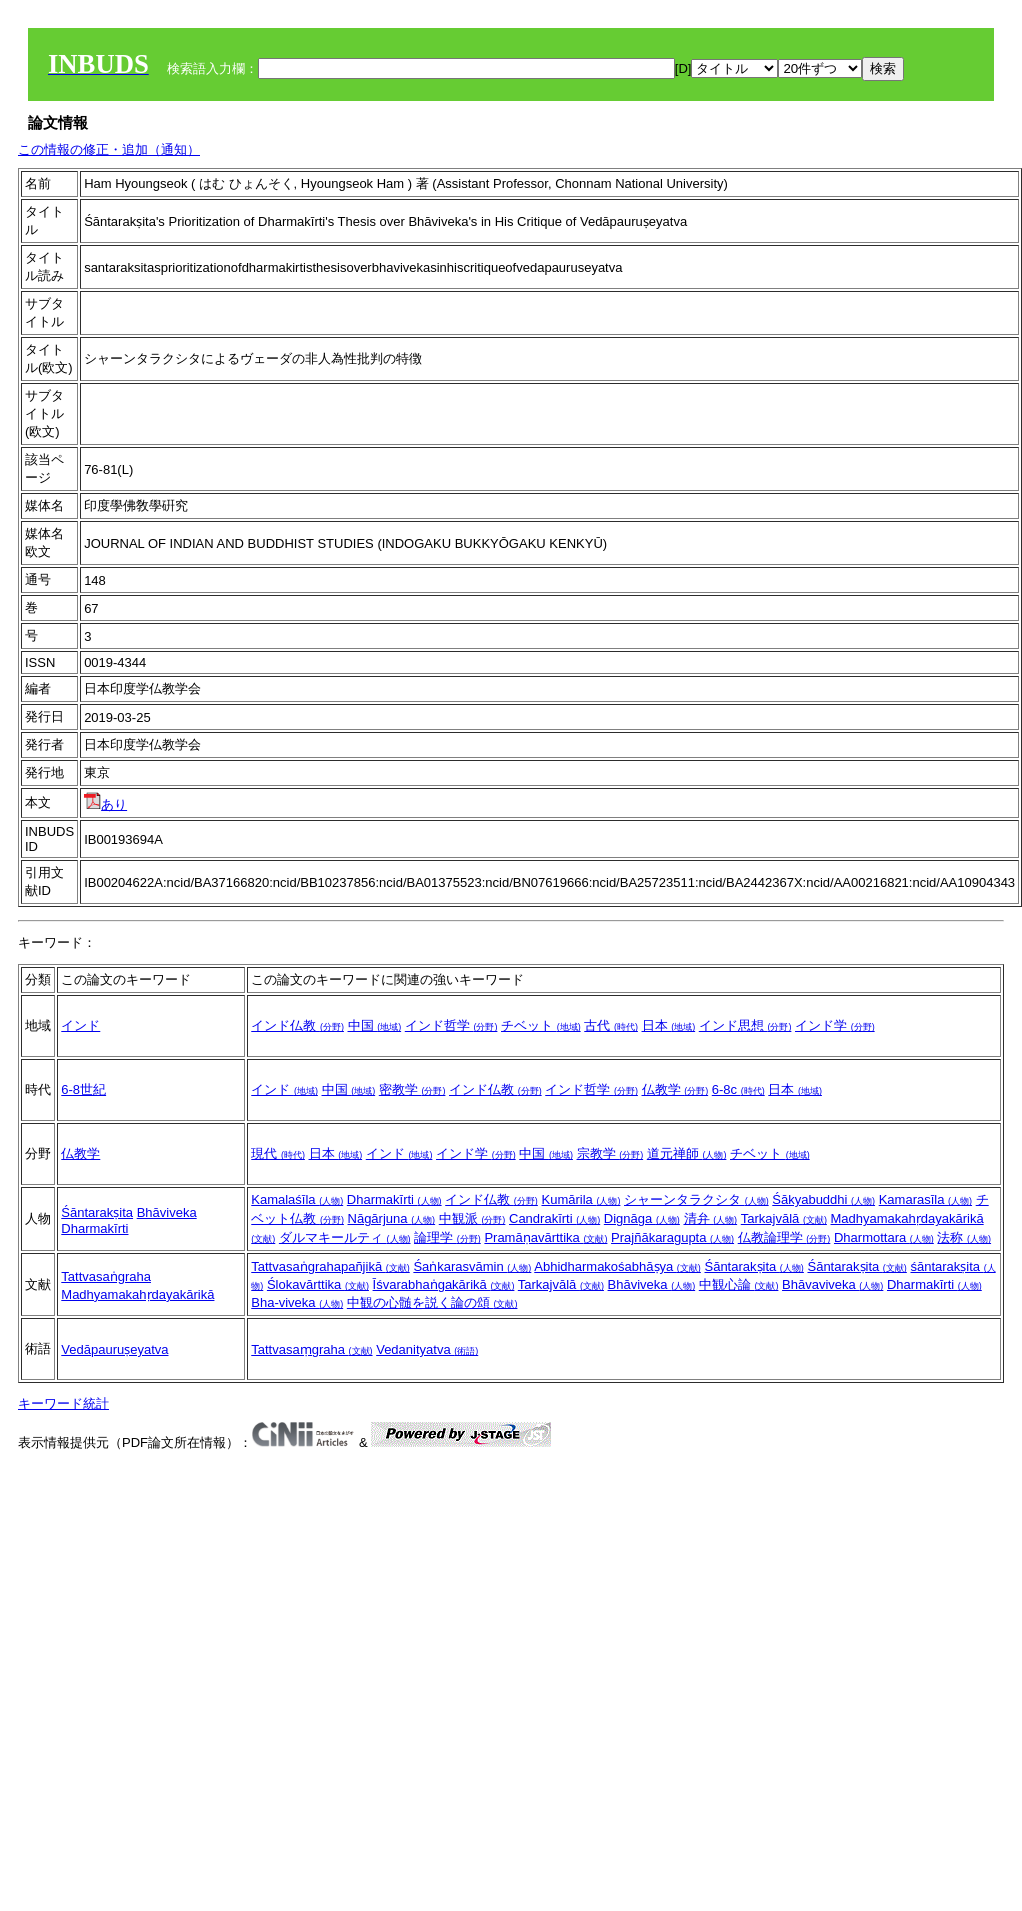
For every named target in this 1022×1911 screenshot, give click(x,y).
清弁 (711, 1218)
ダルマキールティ (345, 1237)
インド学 (835, 1025)
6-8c (738, 1089)
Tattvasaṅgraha (106, 1276)
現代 (278, 1153)
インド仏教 (297, 1025)
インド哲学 (451, 1025)
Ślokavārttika (318, 1284)
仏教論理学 (784, 1237)
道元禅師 (687, 1153)
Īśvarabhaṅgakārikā (444, 1284)
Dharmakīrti (94, 1228)
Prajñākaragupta (672, 1237)
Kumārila (580, 1199)
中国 (375, 1025)
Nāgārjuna (392, 1218)
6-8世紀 (83, 1089)
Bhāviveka (167, 1212)
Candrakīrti (554, 1218)
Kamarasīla (925, 1199)
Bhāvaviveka (832, 1284)
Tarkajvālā (784, 1218)
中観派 (472, 1218)
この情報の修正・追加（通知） (109, 149)
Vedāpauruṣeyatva (114, 1349)
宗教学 (610, 1153)
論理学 (447, 1237)
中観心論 (739, 1284)
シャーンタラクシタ (696, 1199)
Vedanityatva (427, 1349)
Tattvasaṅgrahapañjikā (330, 1266)
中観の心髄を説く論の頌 (432, 1302)
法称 (964, 1237)
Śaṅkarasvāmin (472, 1266)
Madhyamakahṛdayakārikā (137, 1294)
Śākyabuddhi (823, 1199)
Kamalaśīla (297, 1199)
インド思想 (745, 1025)
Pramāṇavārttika (545, 1237)
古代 (611, 1025)
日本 (669, 1025)
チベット (541, 1025)
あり (105, 804)
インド (80, 1025)
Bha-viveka (297, 1302)
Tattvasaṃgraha (311, 1349)
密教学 (412, 1089)
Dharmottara (884, 1237)
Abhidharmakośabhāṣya (617, 1266)
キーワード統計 (63, 1403)
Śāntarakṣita (97, 1212)
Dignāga (642, 1218)
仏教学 (675, 1089)
